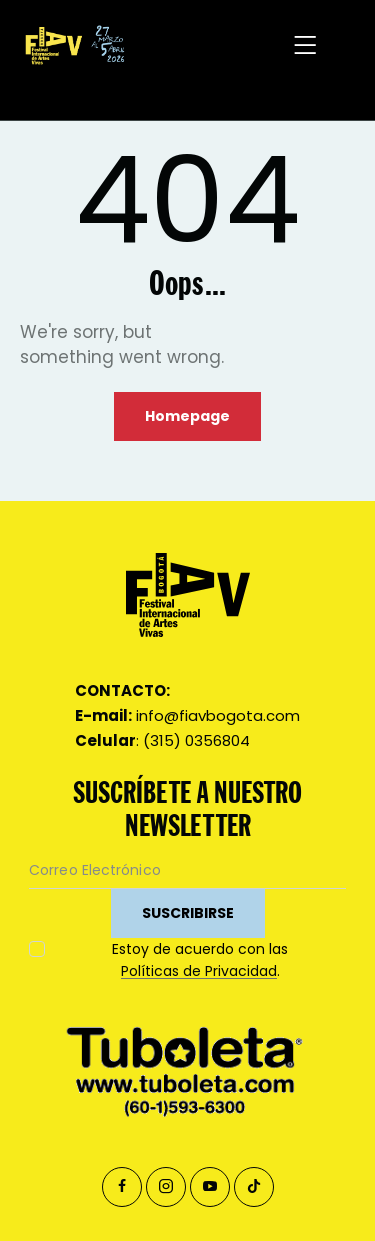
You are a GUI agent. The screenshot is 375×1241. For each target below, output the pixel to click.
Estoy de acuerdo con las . (200, 960)
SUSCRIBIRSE (188, 913)
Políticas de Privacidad (199, 971)
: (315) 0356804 (162, 740)
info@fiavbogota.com (187, 715)
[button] (306, 45)
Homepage (187, 416)
